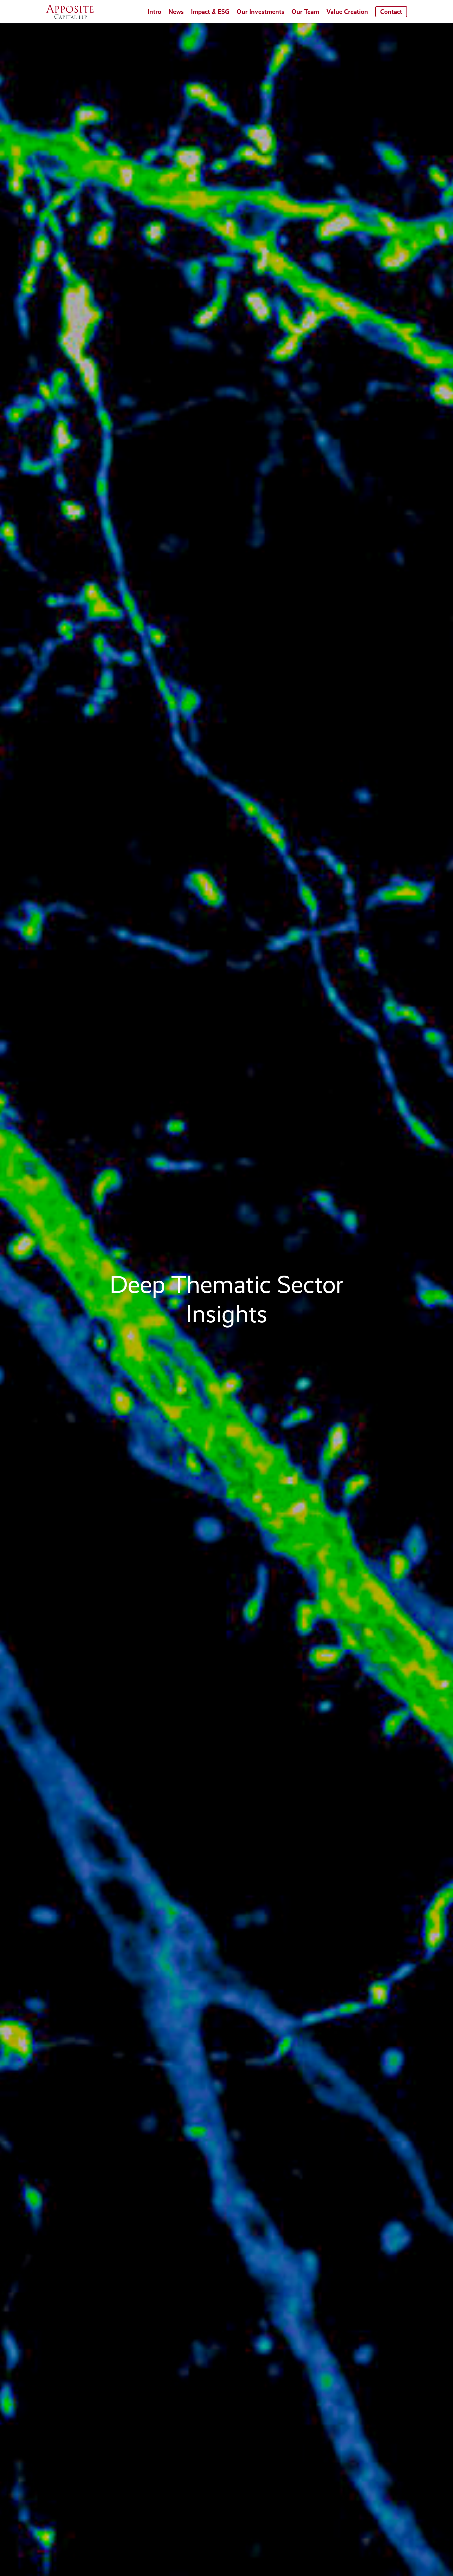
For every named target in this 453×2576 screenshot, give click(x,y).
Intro (154, 11)
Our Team (305, 11)
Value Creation (347, 11)
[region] (226, 1299)
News (176, 11)
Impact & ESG (210, 11)
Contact (391, 11)
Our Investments (260, 11)
